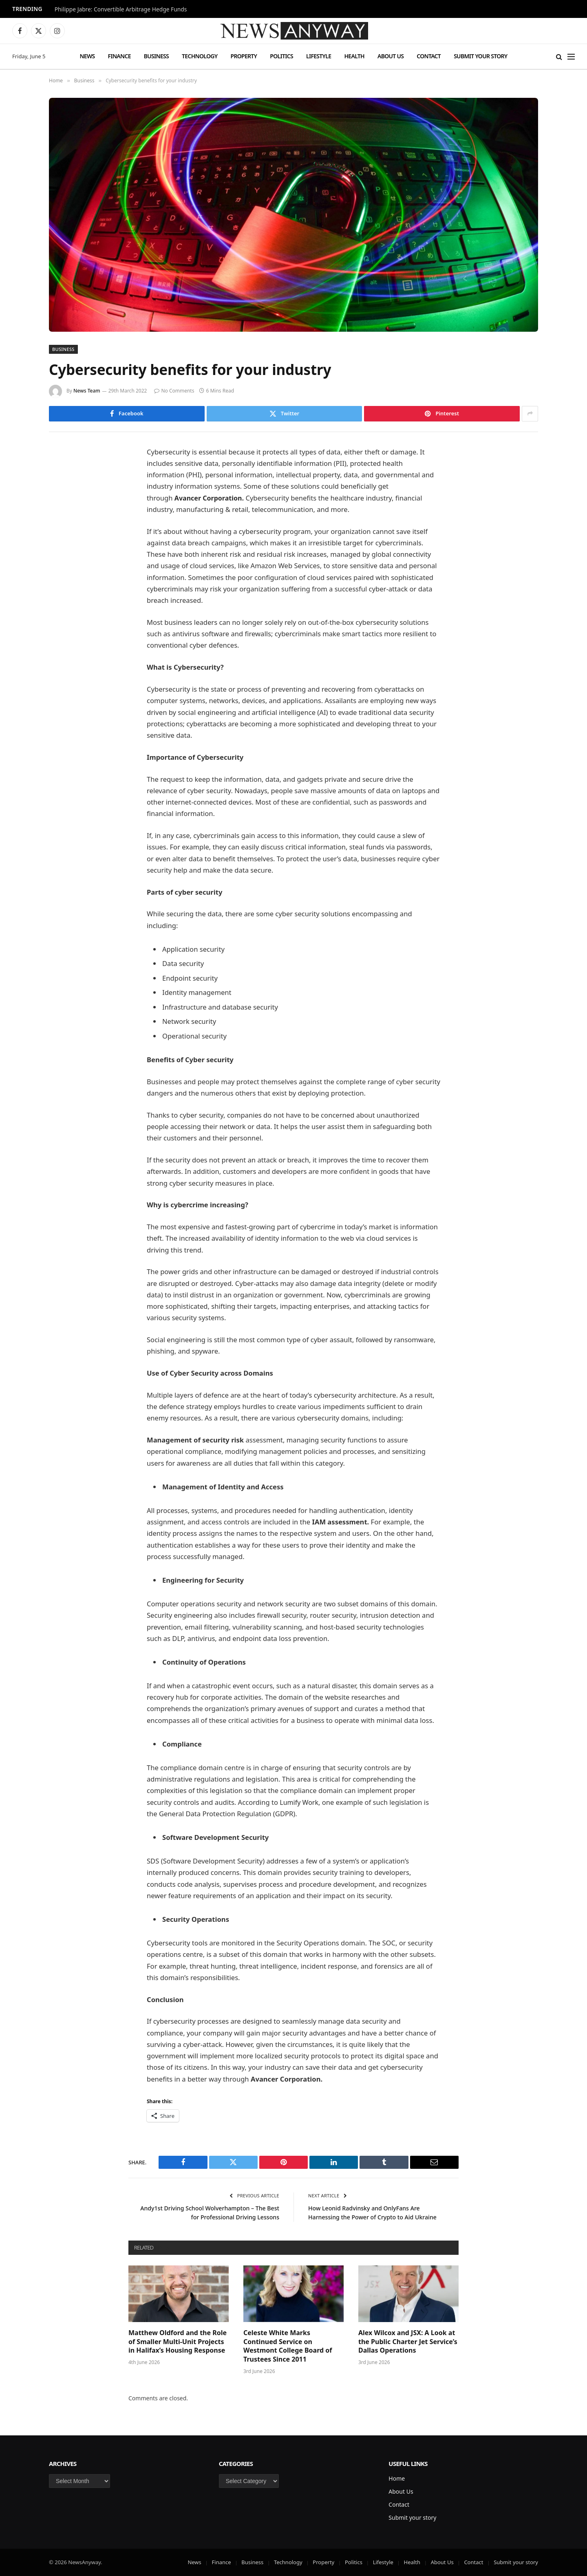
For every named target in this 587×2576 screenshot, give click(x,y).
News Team (86, 390)
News (87, 56)
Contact (429, 56)
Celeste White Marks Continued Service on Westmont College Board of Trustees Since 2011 (287, 2346)
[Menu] (571, 56)
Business (156, 56)
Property (243, 56)
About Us (390, 56)
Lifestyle (318, 56)
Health (354, 56)
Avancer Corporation (209, 498)
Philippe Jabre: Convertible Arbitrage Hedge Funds (121, 9)
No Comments (174, 390)
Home (396, 2478)
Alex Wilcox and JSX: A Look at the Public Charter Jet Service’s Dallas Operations (407, 2342)
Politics (281, 56)
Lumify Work (300, 1802)
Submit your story (480, 56)
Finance (119, 56)
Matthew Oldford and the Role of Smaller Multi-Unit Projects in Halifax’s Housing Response (177, 2342)
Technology (199, 56)
